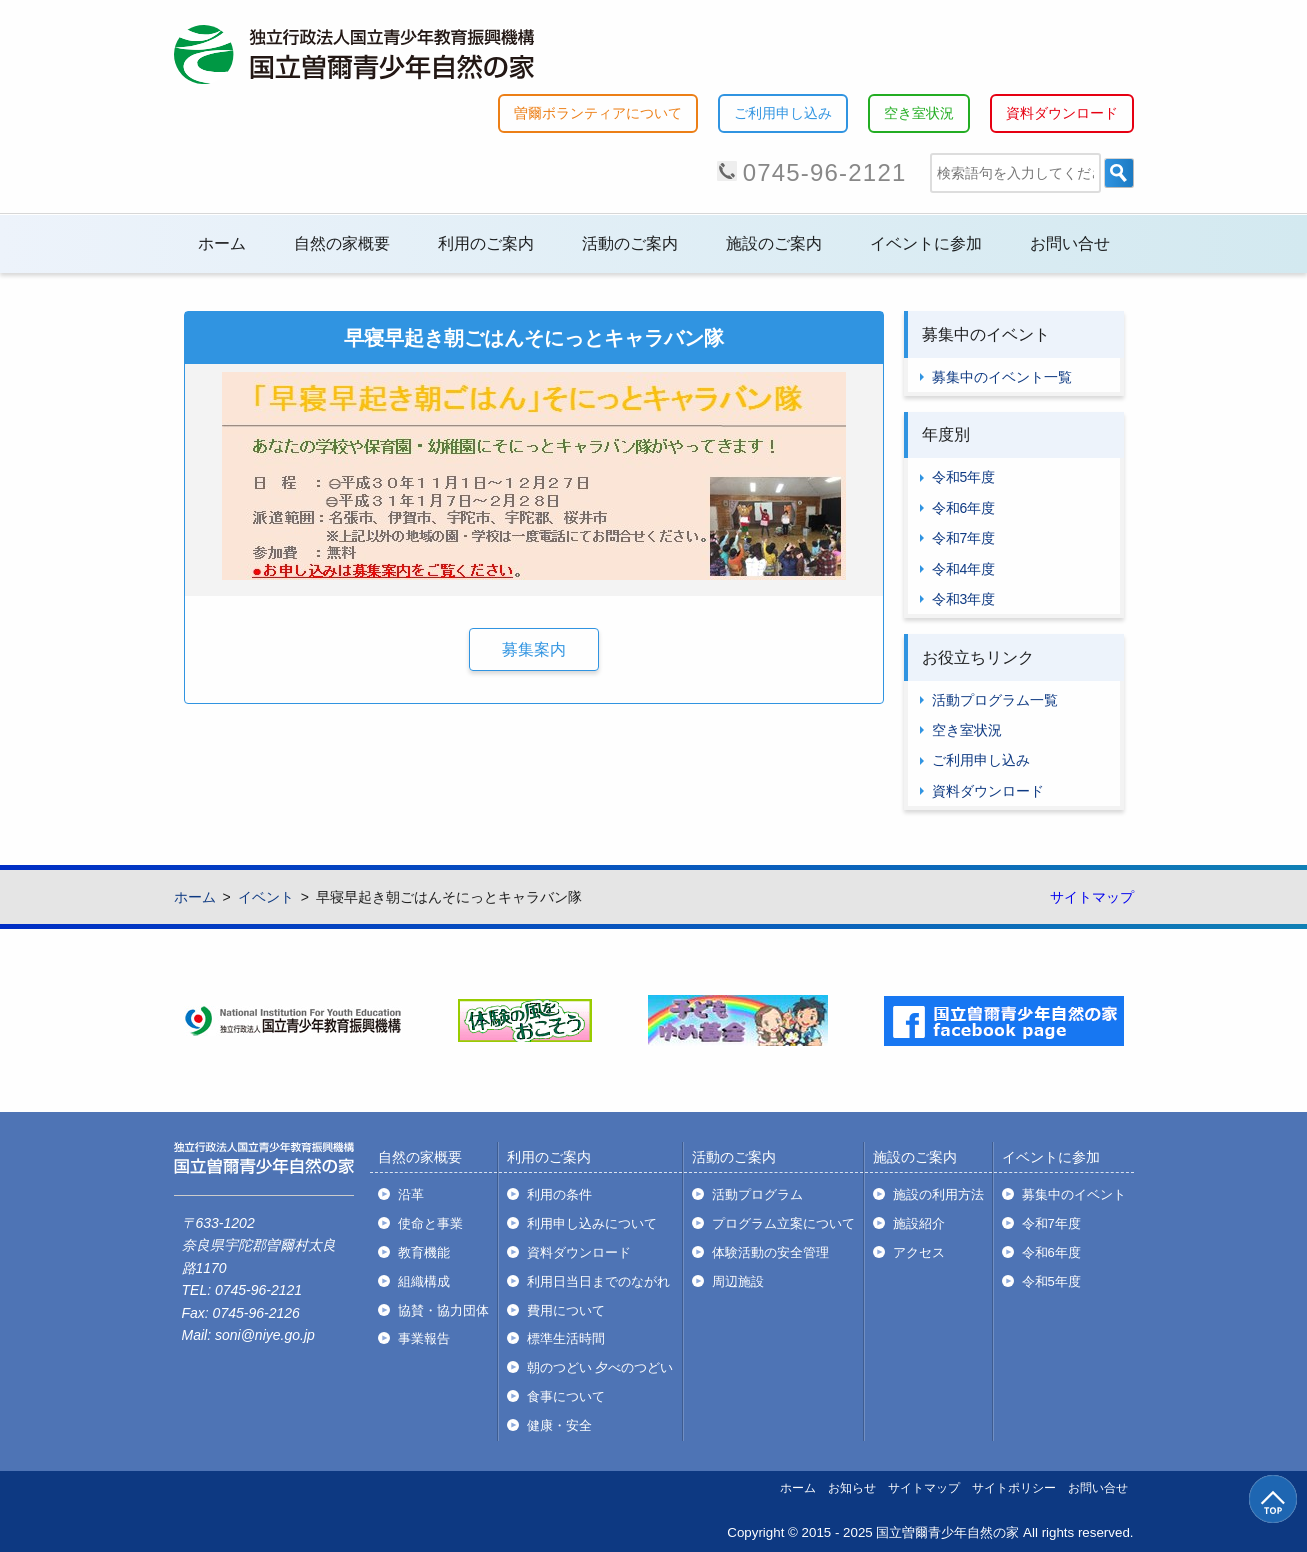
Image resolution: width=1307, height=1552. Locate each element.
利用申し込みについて (592, 1223)
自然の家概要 (342, 243)
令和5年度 (964, 477)
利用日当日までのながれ (598, 1281)
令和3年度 (964, 599)
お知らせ (852, 1488)
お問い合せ (1070, 243)
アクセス (919, 1252)
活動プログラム (757, 1194)
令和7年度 (964, 538)
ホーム (222, 243)
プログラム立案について (783, 1223)
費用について (566, 1310)
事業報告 (424, 1338)
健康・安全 (559, 1425)
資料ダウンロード (1062, 113)
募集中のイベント (1074, 1194)
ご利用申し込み (783, 113)
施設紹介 (919, 1223)
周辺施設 (738, 1281)
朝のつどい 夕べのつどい (600, 1367)
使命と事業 (430, 1223)
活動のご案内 (630, 243)
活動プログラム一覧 (995, 700)
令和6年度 (964, 508)
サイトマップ (1092, 897)
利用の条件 (559, 1194)
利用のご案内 (486, 243)
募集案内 (534, 649)
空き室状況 (919, 113)
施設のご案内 (774, 243)
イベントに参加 (926, 243)
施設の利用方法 (938, 1194)
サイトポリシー (1014, 1488)
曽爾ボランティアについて (598, 113)
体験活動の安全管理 (770, 1252)
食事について (566, 1396)
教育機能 (424, 1252)
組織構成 (424, 1281)
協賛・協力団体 (443, 1310)
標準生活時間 (566, 1338)
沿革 (411, 1194)
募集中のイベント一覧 (1002, 377)
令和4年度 (964, 569)
